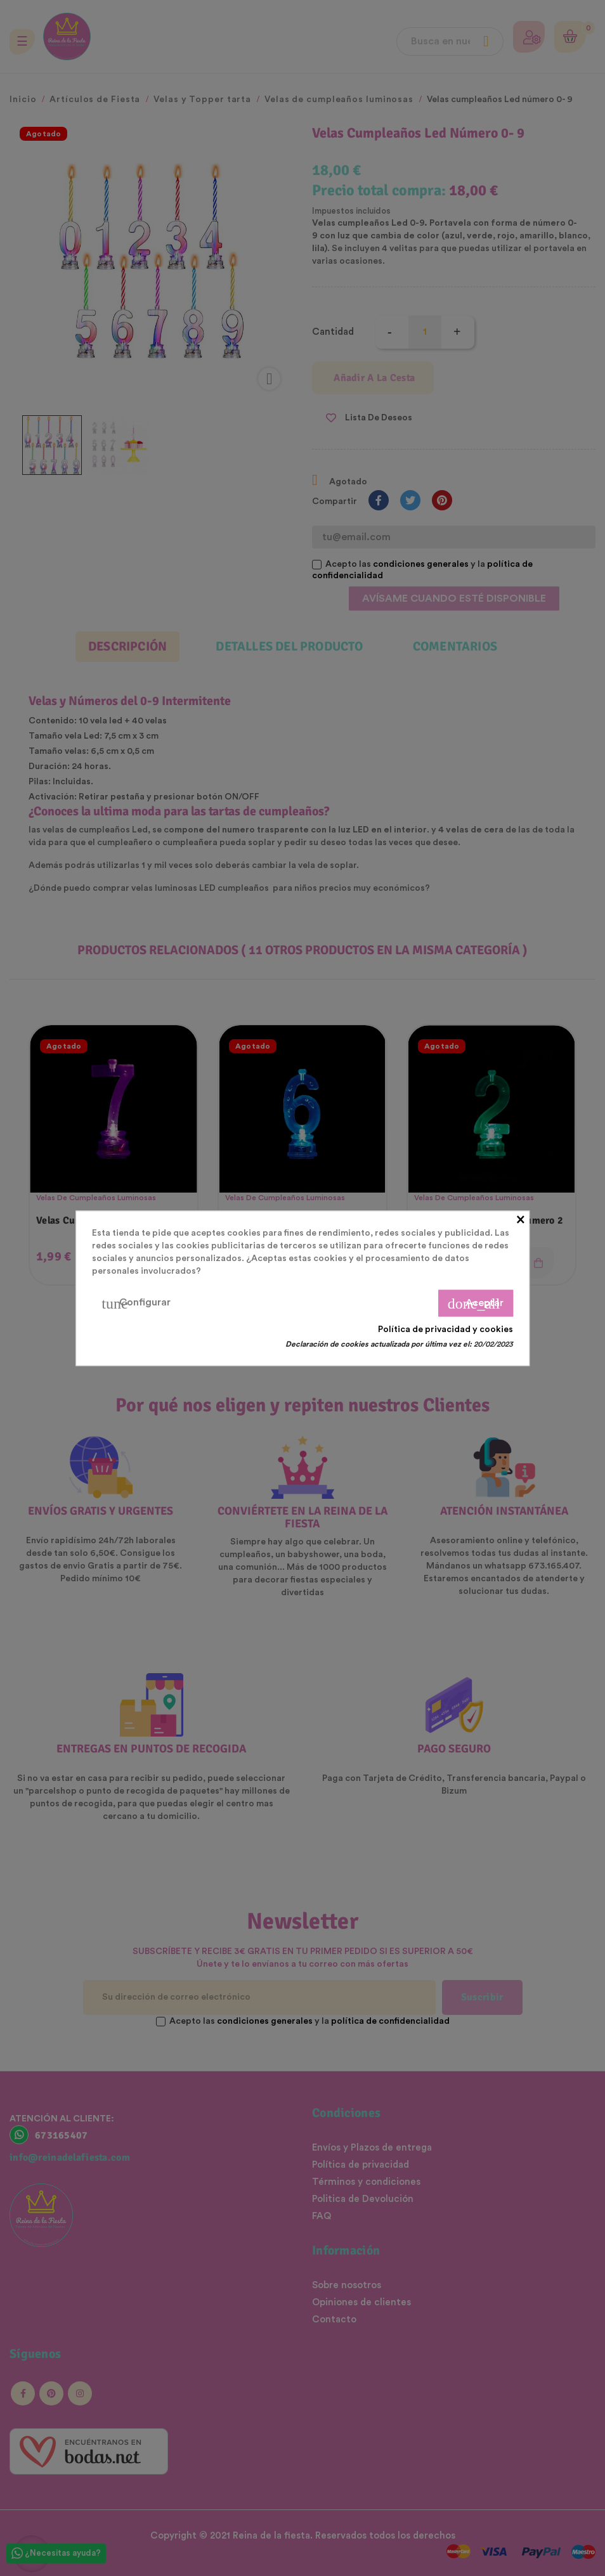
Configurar (136, 1303)
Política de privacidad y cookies (445, 1328)
